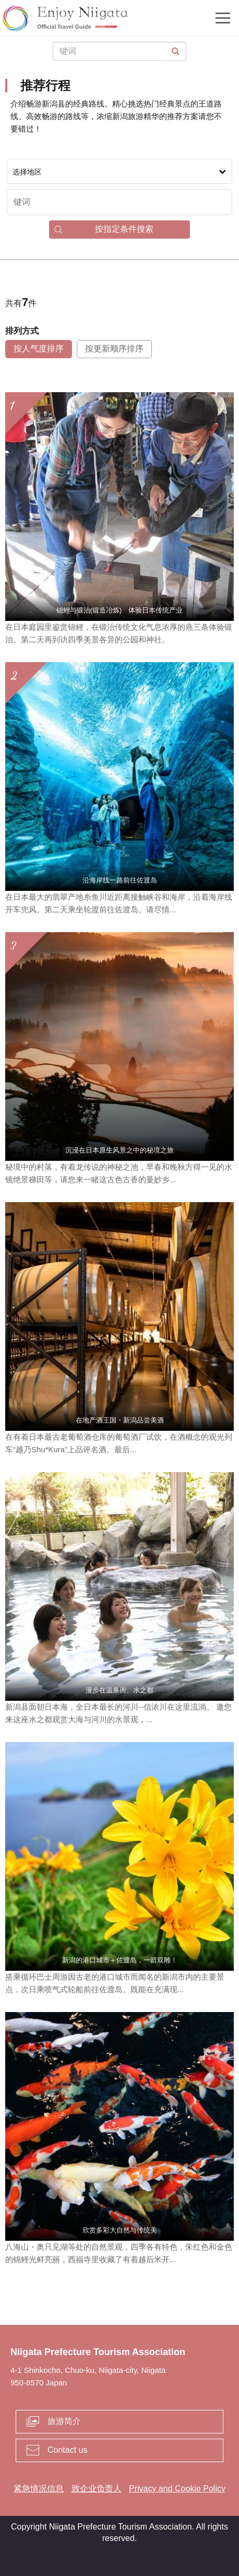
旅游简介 (64, 2421)
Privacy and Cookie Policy (177, 2488)
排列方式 (22, 330)
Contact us (67, 2449)
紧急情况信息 (39, 2488)
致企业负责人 (96, 2488)
